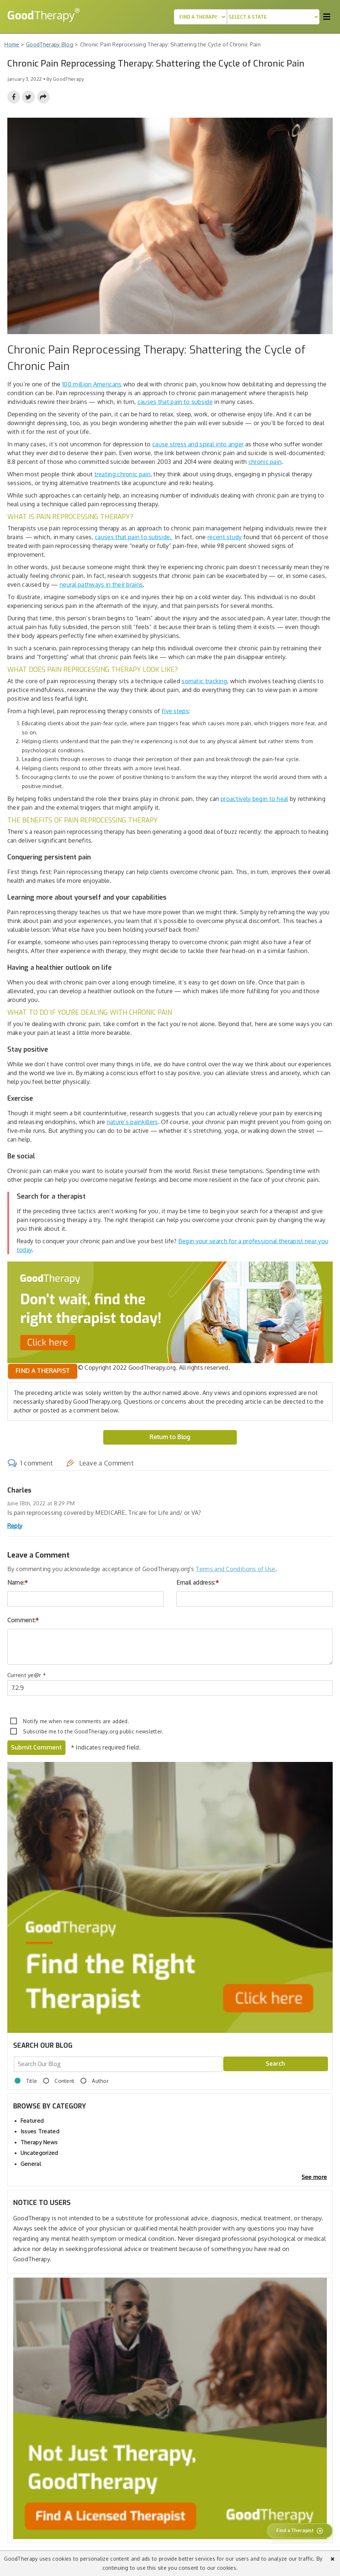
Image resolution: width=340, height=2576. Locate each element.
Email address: (197, 1582)
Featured (32, 2120)
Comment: (23, 1620)
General (30, 2163)
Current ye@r (26, 1675)
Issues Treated (39, 2131)
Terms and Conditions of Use (235, 1569)
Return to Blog (170, 1437)
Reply (15, 1525)
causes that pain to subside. (134, 537)
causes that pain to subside (175, 401)
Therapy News (39, 2142)
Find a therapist (42, 1370)
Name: (17, 1582)
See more (314, 2177)
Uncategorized (39, 2152)
